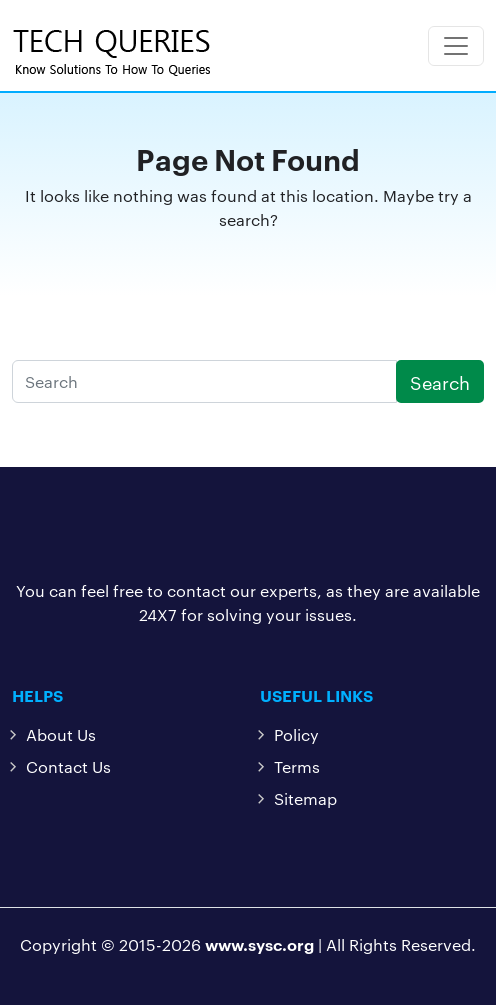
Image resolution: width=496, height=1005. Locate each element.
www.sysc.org (259, 944)
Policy (296, 734)
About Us (61, 734)
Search (440, 381)
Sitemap (305, 798)
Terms (297, 766)
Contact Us (68, 766)
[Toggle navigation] (456, 46)
